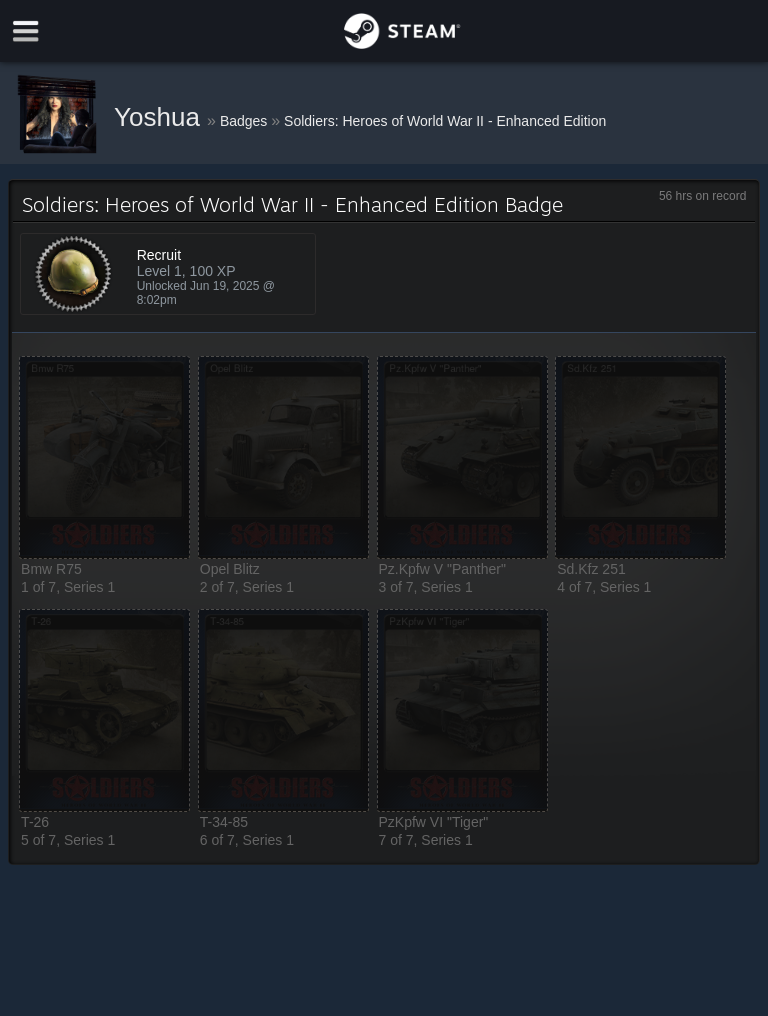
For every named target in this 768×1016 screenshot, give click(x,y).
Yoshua (160, 117)
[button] (104, 457)
